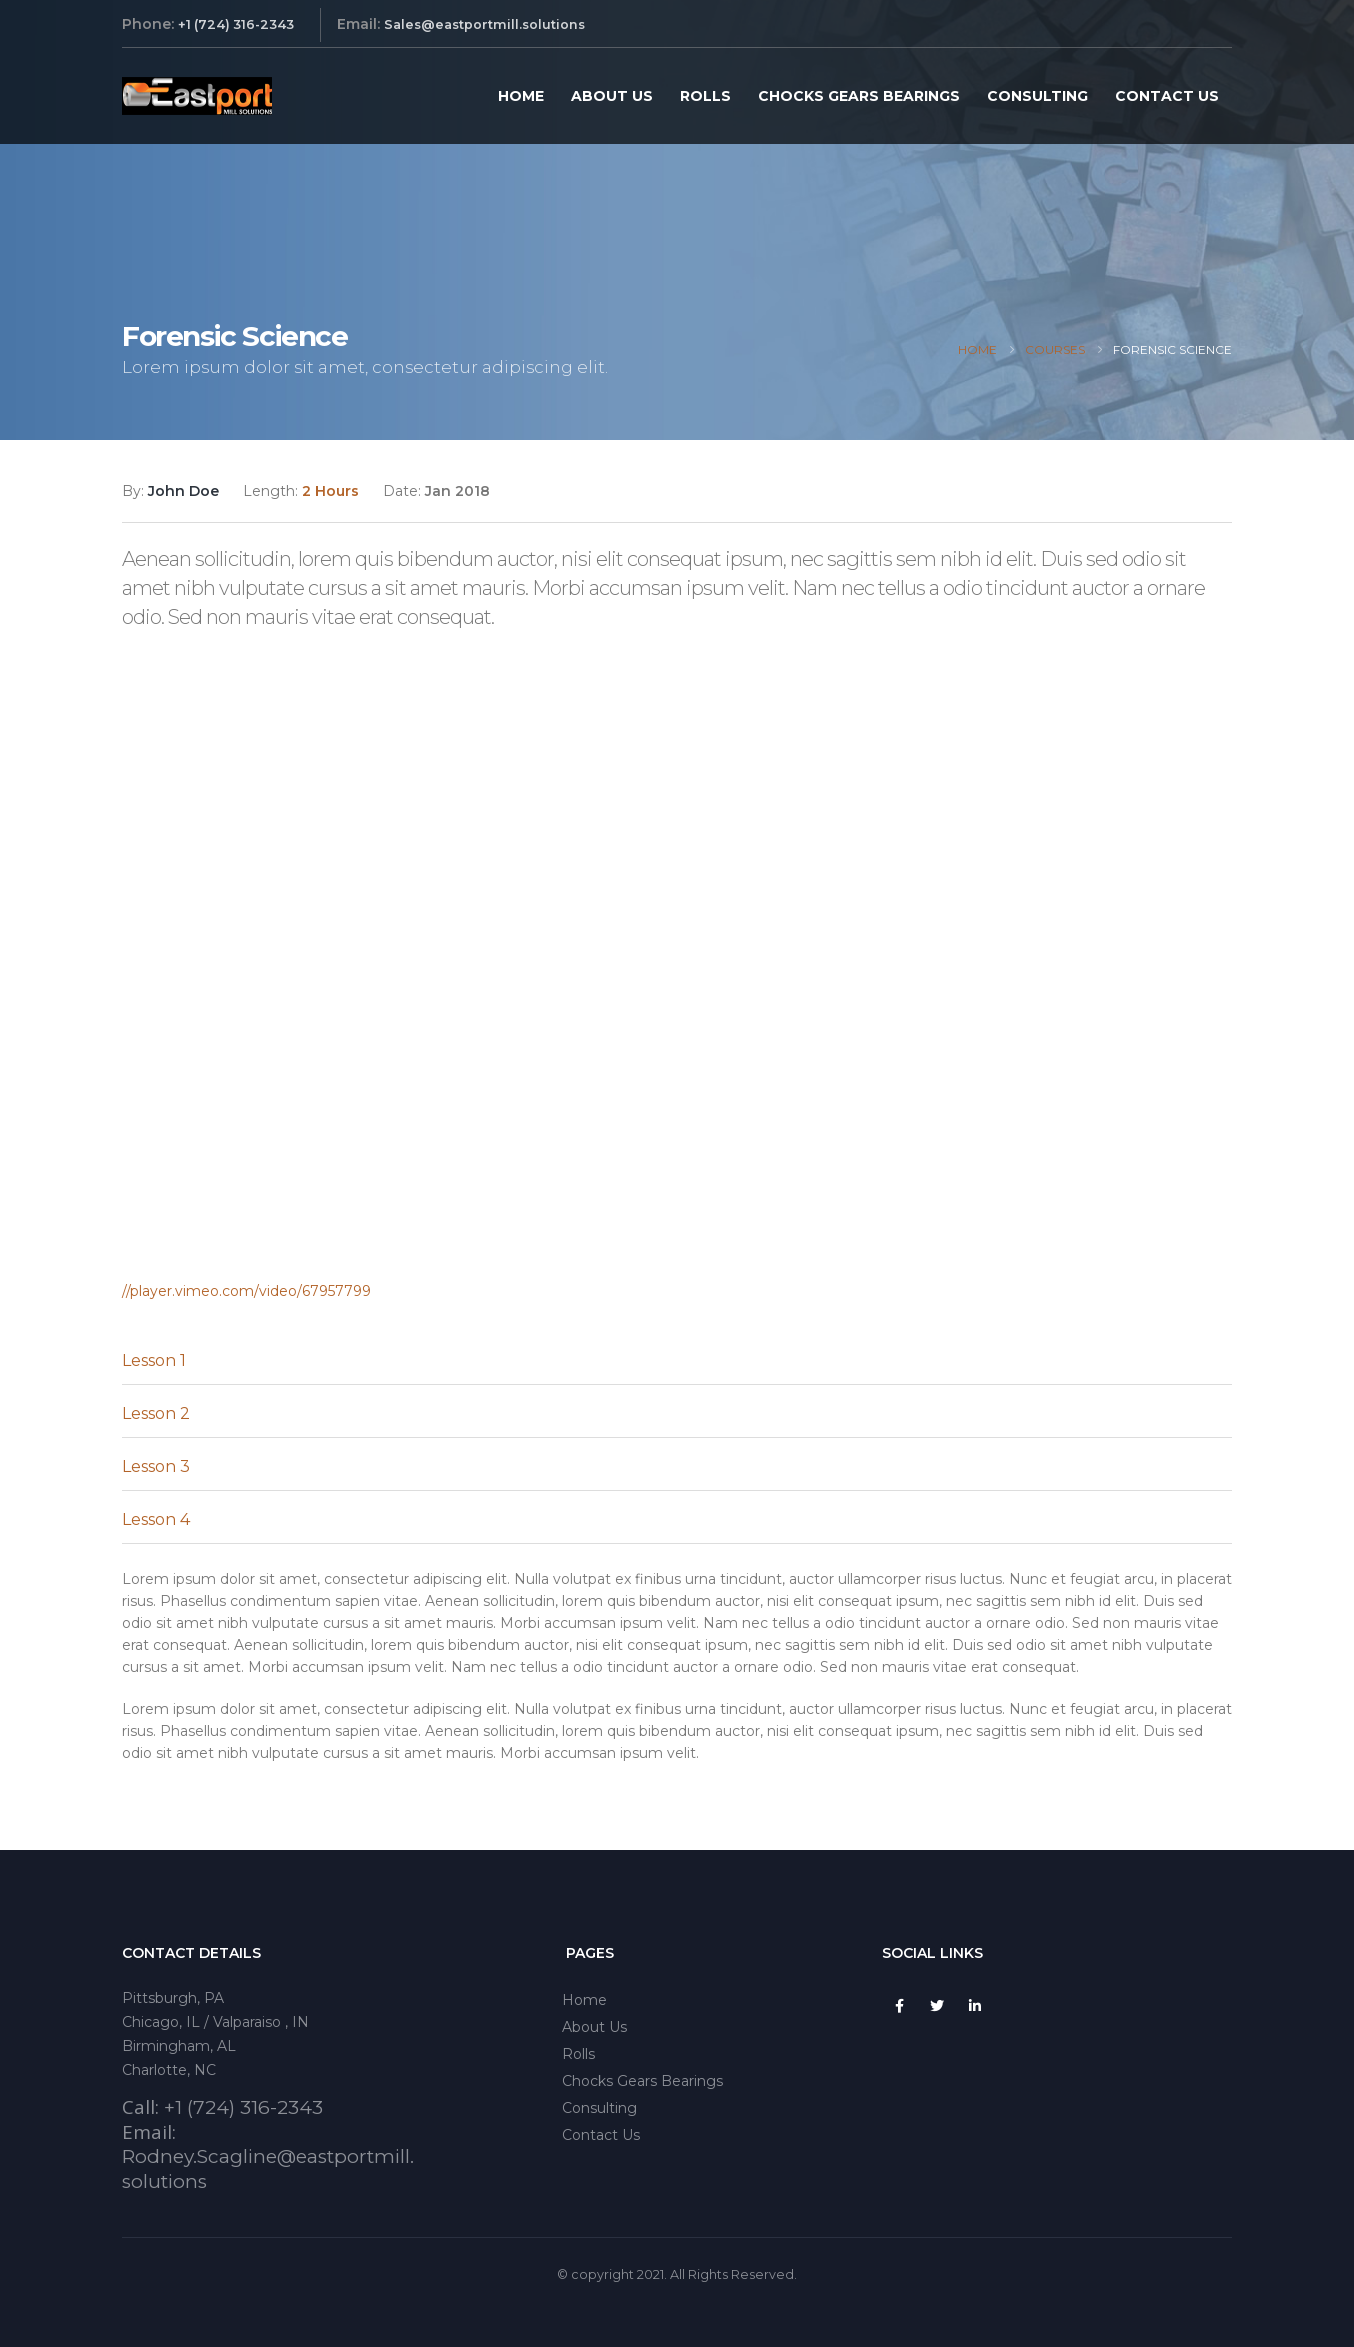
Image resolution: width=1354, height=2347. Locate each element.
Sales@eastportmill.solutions (484, 24)
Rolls (705, 96)
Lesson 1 (154, 1360)
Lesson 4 (156, 1519)
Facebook (899, 2006)
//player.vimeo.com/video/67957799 (246, 1291)
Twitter (937, 2006)
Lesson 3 (156, 1466)
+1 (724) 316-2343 (236, 24)
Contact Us (1167, 96)
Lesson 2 (156, 1413)
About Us (612, 96)
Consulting (1037, 96)
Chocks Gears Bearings (859, 96)
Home (521, 96)
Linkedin (975, 2006)
